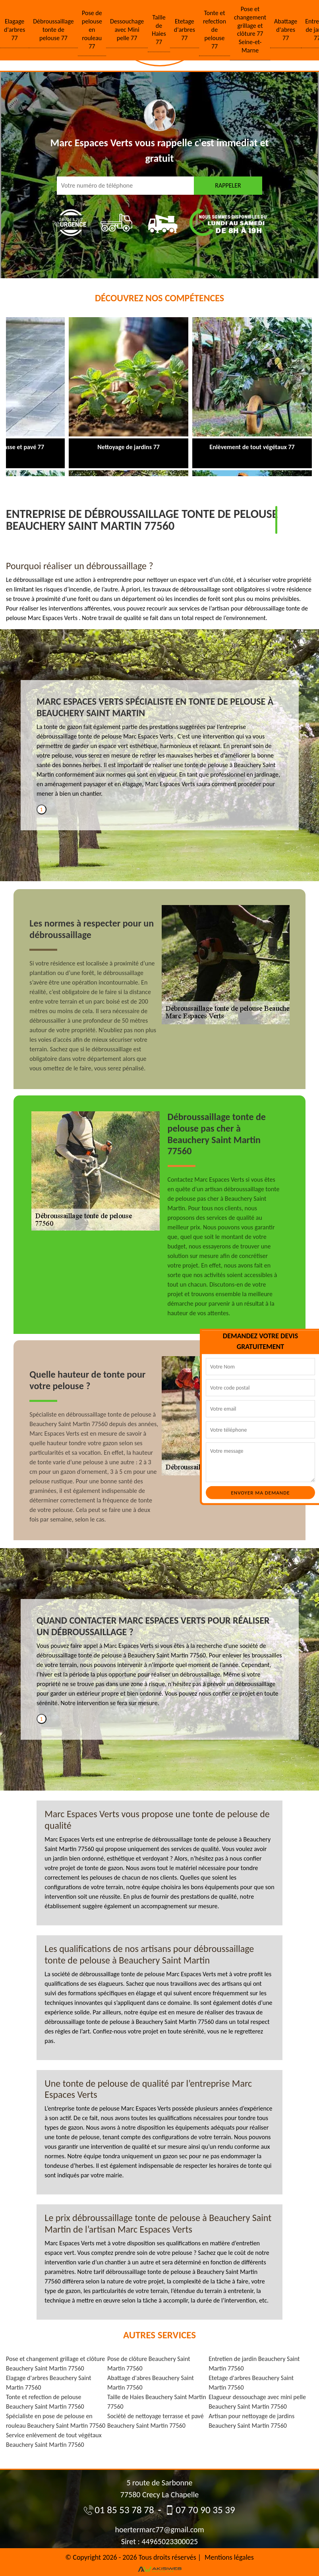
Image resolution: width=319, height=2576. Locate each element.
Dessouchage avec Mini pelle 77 (127, 29)
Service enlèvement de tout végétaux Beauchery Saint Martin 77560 (54, 2439)
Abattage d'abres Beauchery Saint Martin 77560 (150, 2382)
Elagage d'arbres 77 (14, 29)
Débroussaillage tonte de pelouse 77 (53, 29)
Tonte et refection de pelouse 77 (214, 29)
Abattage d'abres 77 (285, 29)
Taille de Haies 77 (159, 30)
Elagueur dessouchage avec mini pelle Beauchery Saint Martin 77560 (257, 2401)
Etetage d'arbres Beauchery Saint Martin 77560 (251, 2382)
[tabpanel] (160, 750)
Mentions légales (229, 2557)
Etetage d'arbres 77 (184, 29)
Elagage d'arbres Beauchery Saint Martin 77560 (48, 2382)
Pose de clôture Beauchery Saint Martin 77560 (148, 2363)
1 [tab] (41, 809)
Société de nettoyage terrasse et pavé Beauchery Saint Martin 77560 (155, 2420)
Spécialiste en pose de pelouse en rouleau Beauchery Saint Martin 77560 (55, 2420)
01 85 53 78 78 (119, 2510)
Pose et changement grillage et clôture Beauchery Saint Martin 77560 (55, 2363)
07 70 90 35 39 (200, 2510)
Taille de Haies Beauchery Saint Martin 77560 (156, 2401)
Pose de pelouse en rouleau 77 (92, 29)
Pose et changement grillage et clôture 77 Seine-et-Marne (250, 29)
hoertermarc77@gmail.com (159, 2529)
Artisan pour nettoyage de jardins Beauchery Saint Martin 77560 (251, 2420)
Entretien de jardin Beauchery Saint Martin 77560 (254, 2363)
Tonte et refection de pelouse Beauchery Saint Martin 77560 (45, 2401)
